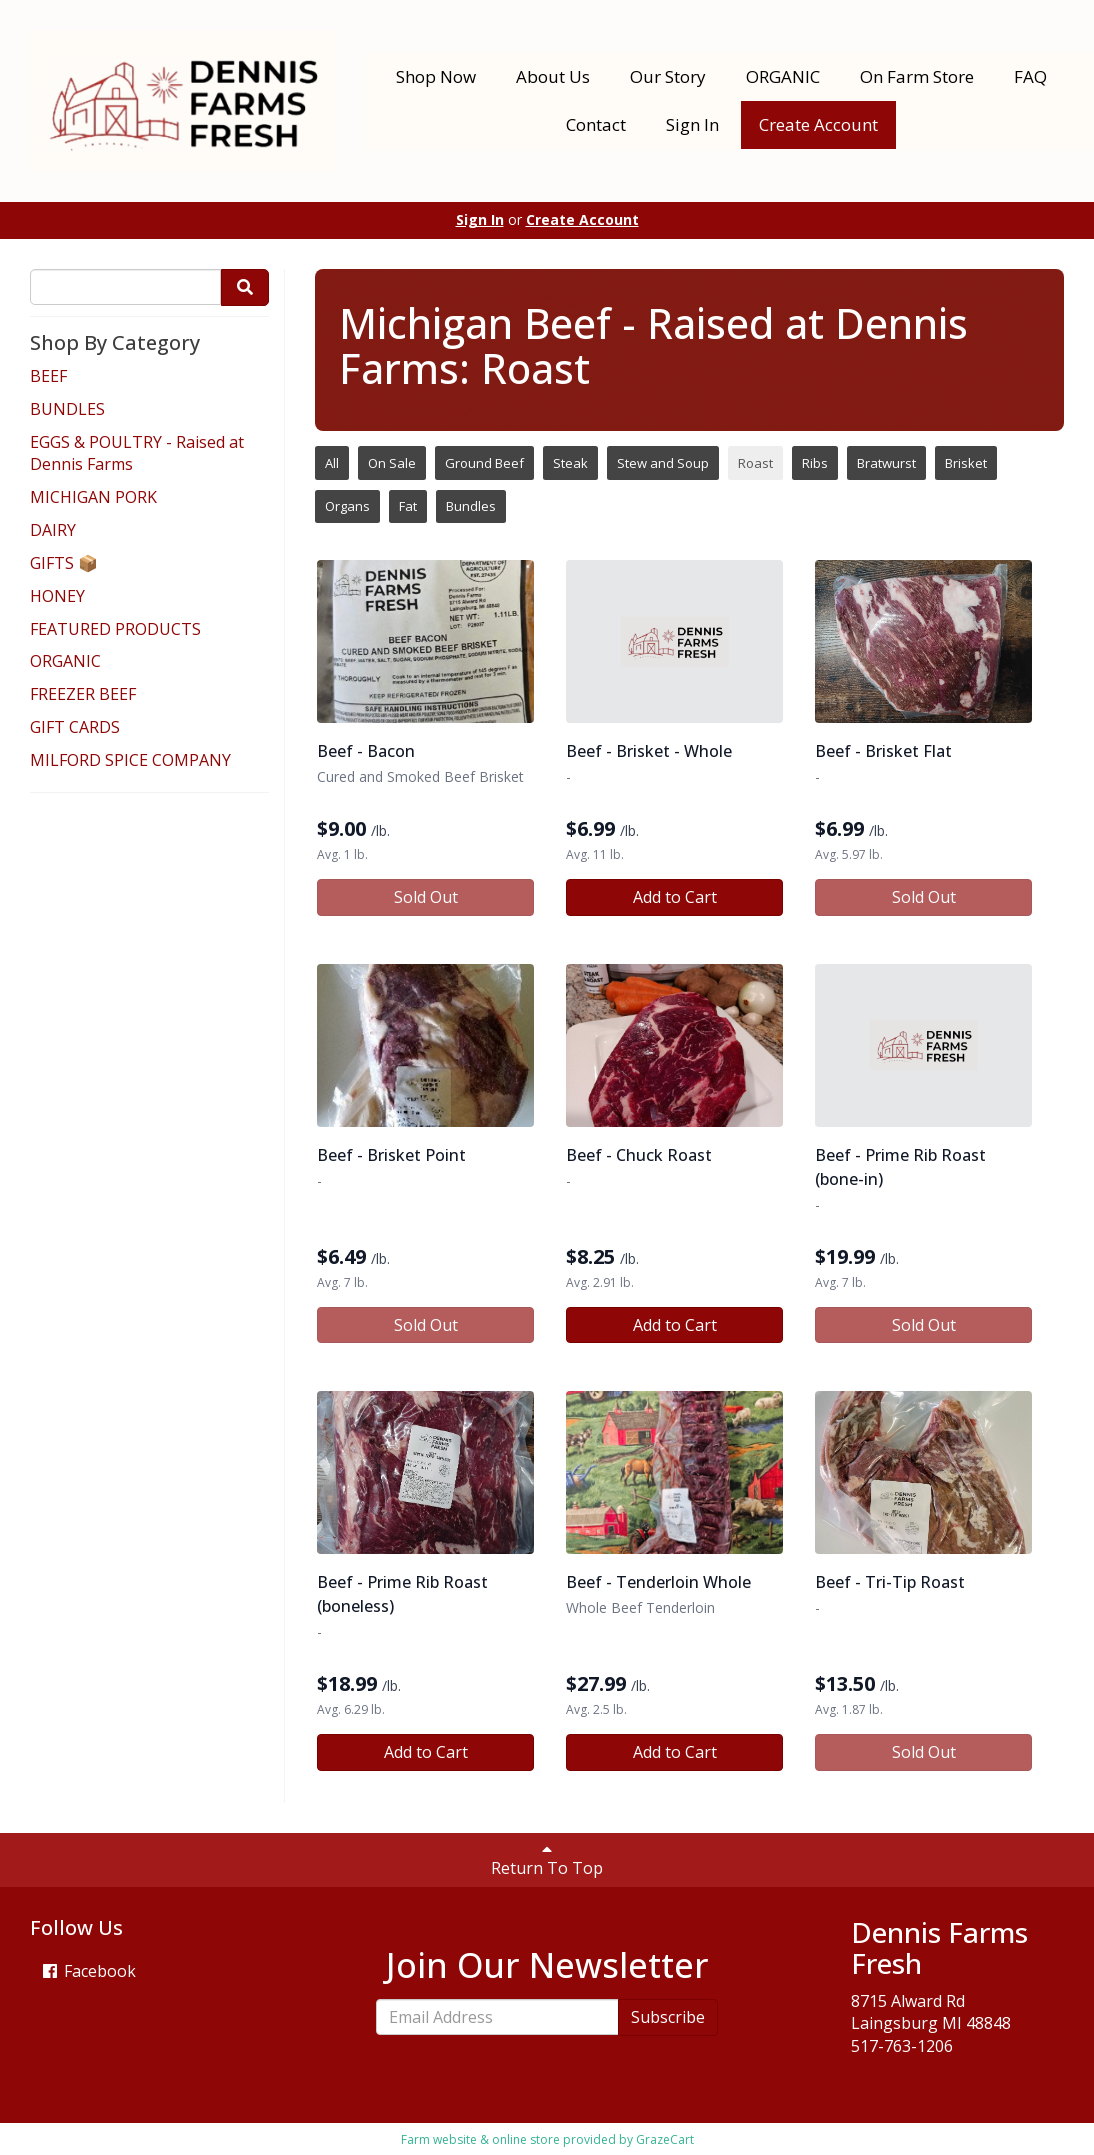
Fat (408, 506)
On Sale (392, 463)
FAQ (1030, 76)
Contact (596, 124)
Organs (347, 506)
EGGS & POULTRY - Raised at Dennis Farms (137, 453)
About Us (553, 76)
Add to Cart (675, 897)
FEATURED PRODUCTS (115, 629)
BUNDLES (67, 409)
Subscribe (668, 2017)
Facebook (88, 1971)
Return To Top (547, 1860)
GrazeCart (665, 2139)
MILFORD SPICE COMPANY (130, 760)
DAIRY (53, 530)
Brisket (966, 463)
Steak (570, 463)
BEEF (48, 376)
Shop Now (436, 76)
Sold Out (426, 897)
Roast (755, 463)
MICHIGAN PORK (93, 497)
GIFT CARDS (75, 727)
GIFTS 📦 (64, 563)
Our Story (668, 76)
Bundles (471, 506)
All (332, 463)
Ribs (815, 463)
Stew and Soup (663, 463)
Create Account (818, 124)
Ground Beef (484, 463)
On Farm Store (917, 76)
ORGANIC (783, 76)
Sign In (692, 124)
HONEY (57, 596)
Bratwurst (886, 463)
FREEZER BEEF (83, 694)
